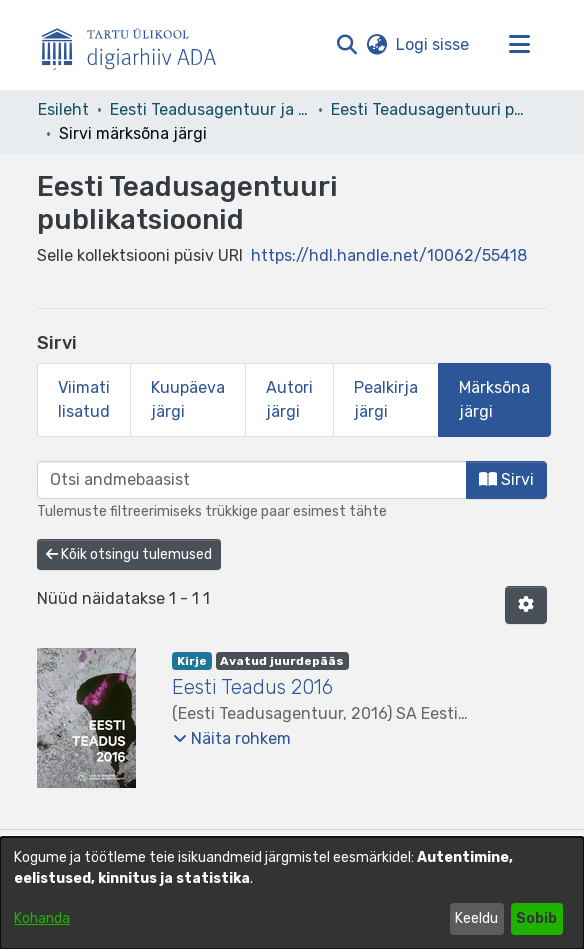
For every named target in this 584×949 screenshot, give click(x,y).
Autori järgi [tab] (289, 399)
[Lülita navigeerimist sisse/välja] (519, 45)
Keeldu (476, 918)
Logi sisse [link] (433, 44)
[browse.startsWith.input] (252, 480)
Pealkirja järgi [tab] (386, 399)
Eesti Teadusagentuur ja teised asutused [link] (210, 109)
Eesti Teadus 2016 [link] (252, 687)
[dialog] (292, 893)
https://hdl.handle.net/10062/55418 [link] (389, 255)
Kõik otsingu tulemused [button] (129, 554)
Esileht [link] (63, 109)
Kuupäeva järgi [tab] (188, 399)
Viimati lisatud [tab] (84, 399)
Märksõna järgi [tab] (494, 399)
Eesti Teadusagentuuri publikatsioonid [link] (431, 109)
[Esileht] (137, 45)
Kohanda (42, 918)
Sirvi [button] (506, 479)
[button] (346, 45)
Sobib (536, 918)
